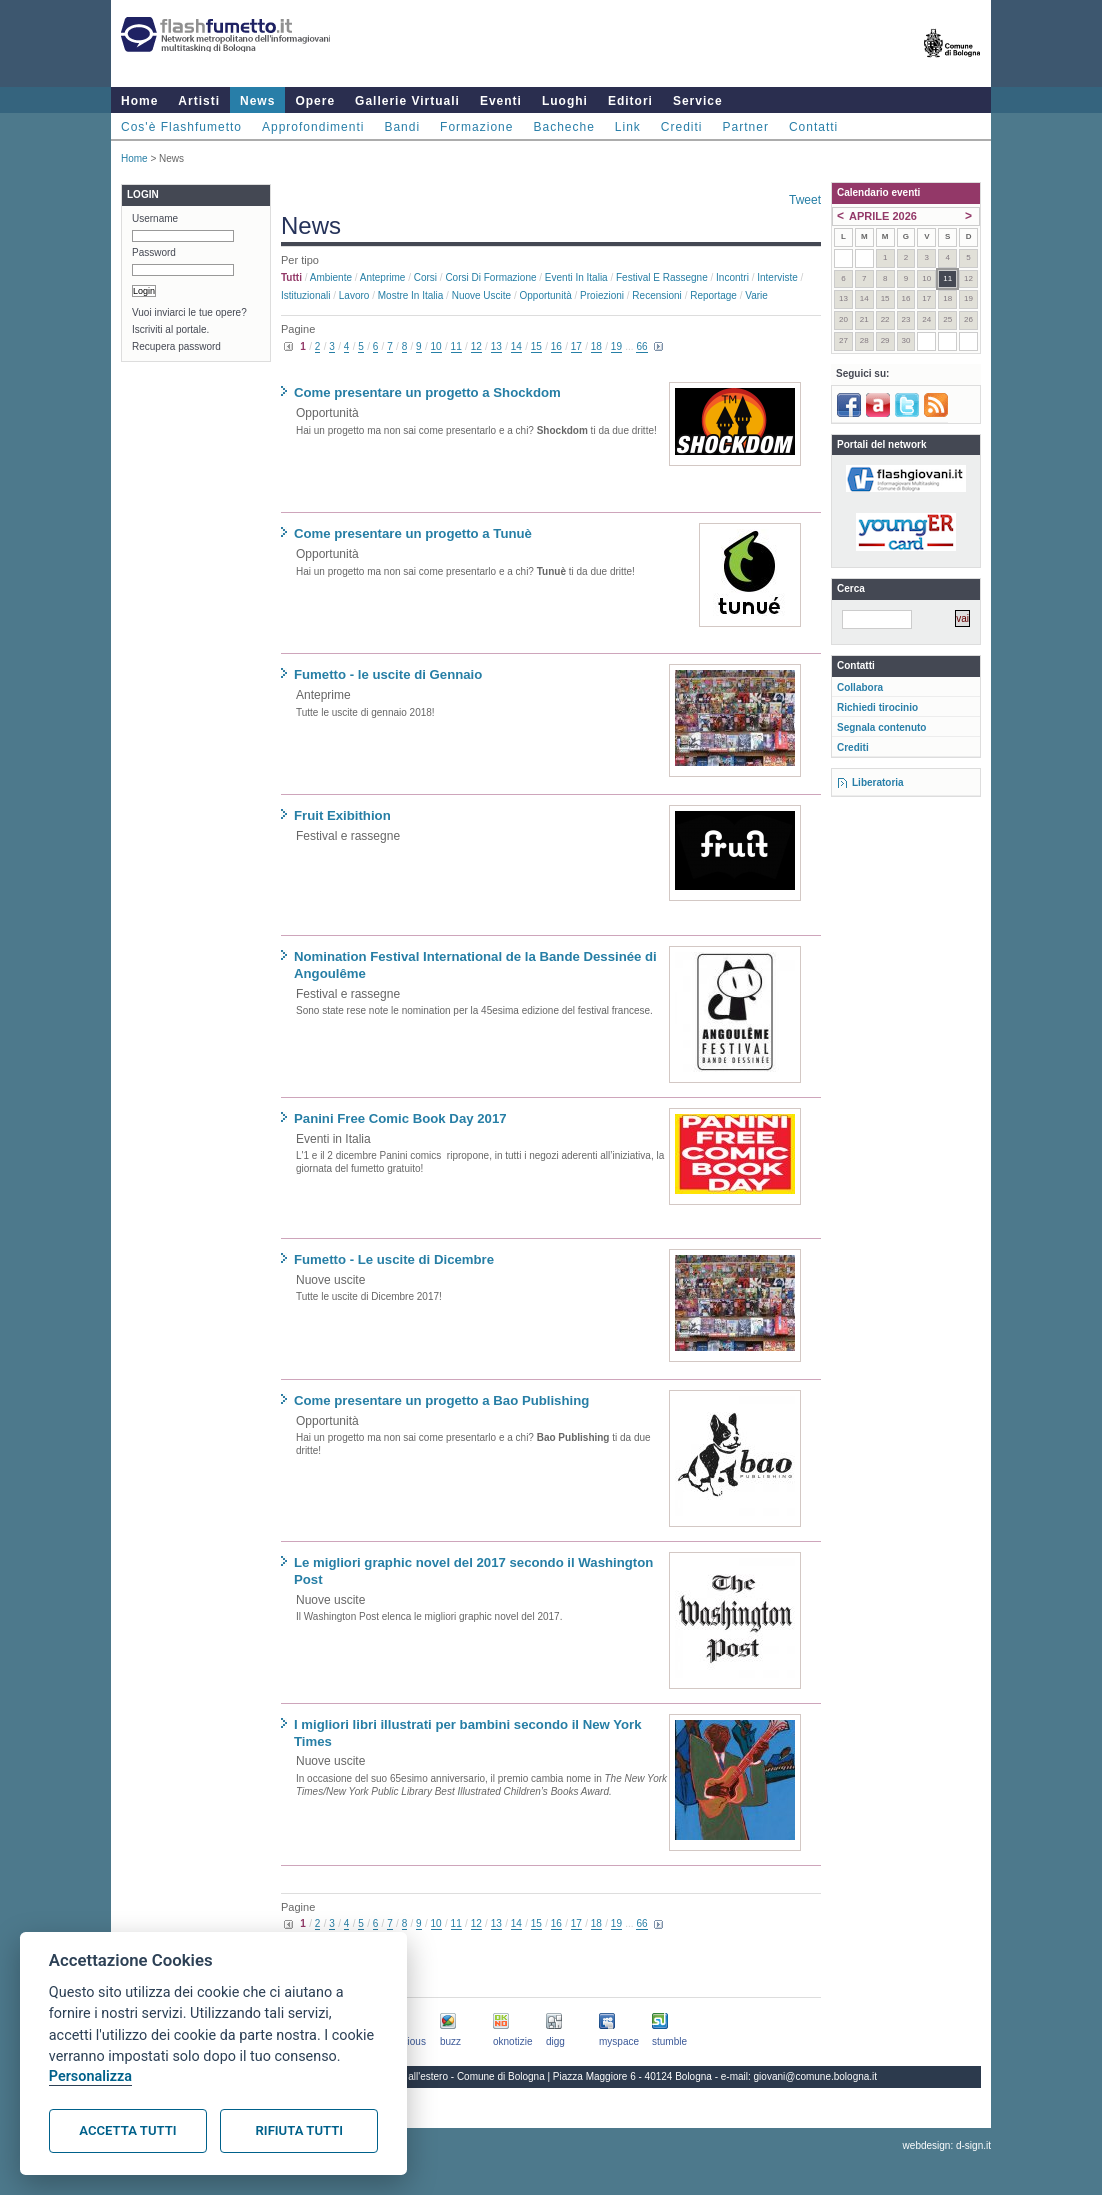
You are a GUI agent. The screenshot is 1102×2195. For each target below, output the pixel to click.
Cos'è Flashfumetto (181, 127)
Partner (746, 127)
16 (556, 346)
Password (154, 252)
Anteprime (383, 277)
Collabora (860, 687)
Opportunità (545, 295)
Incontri (732, 277)
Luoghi (565, 101)
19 (616, 346)
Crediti (682, 127)
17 (576, 346)
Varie (756, 295)
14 (516, 346)
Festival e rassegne (662, 277)
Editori (630, 101)
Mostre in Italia (411, 295)
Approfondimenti (313, 127)
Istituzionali (305, 295)
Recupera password (176, 346)
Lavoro (354, 295)
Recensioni (656, 295)
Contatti (813, 127)
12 (476, 346)
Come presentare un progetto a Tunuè (413, 533)
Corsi (425, 277)
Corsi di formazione (490, 277)
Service (698, 101)
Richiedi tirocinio (877, 707)
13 (496, 346)
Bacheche (563, 127)
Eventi (501, 101)
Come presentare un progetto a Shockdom (427, 392)
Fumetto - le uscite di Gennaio (388, 674)
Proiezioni (602, 295)
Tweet (805, 200)
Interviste (777, 277)
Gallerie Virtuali (407, 101)
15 (536, 346)
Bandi (402, 127)
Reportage (713, 295)
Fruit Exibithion (342, 815)
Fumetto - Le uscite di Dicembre (394, 1259)
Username (155, 218)
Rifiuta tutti (299, 2130)
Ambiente (331, 277)
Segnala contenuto (881, 727)
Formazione (476, 127)
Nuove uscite (481, 295)
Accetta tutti (127, 2130)
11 (456, 346)
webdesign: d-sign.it (947, 2145)
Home (139, 101)
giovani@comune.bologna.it (816, 2076)
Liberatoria (878, 782)
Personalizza (90, 2076)
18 (596, 346)
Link (628, 127)
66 (641, 346)
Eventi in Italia (576, 277)
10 (436, 346)
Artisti (199, 101)
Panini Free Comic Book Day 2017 (400, 1118)
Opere (315, 101)
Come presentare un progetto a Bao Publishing (441, 1400)
